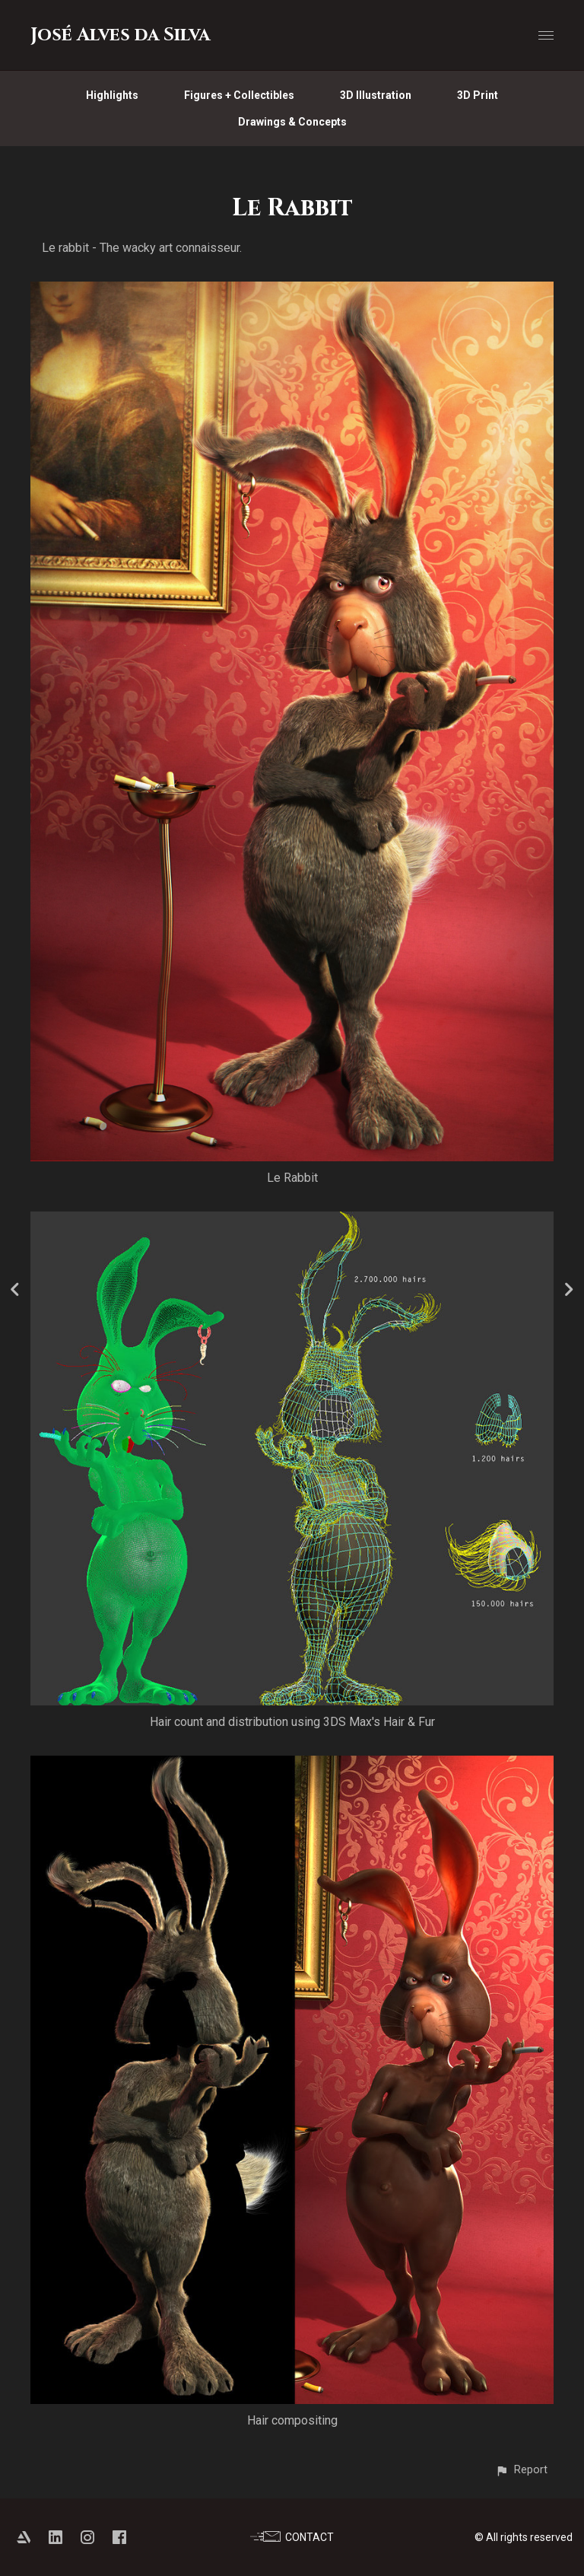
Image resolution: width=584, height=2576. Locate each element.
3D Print (477, 95)
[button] (521, 2469)
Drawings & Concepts (292, 122)
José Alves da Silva (120, 35)
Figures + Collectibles (239, 95)
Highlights (112, 95)
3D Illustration (375, 95)
